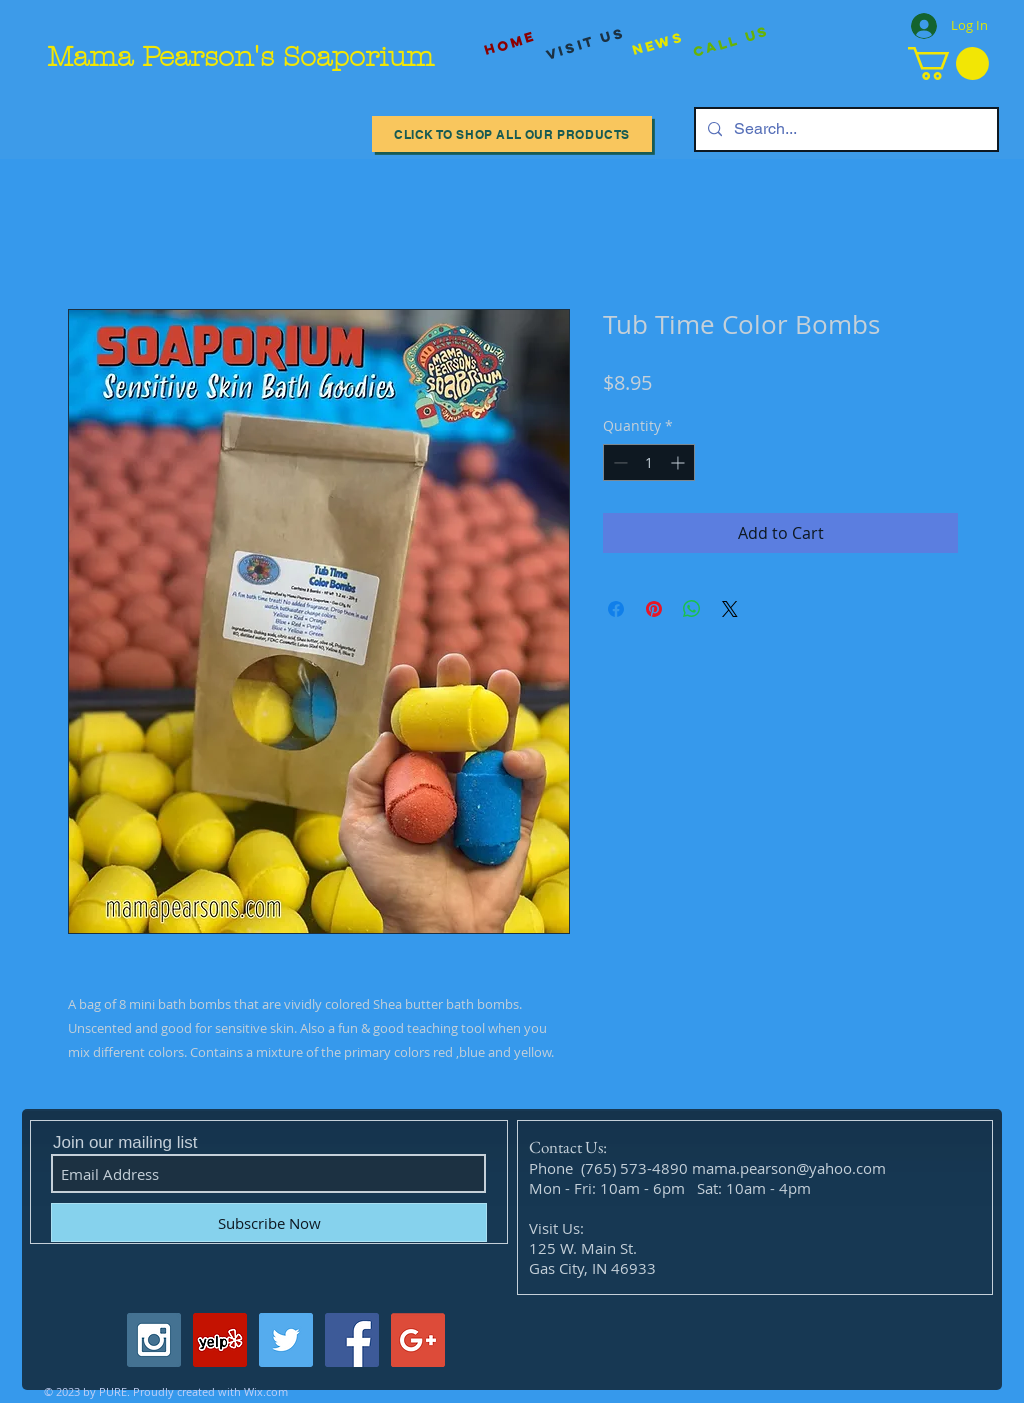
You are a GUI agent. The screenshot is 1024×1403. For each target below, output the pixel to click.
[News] (658, 43)
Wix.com (266, 1391)
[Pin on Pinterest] (654, 609)
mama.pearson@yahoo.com (789, 1168)
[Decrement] (618, 462)
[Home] (510, 43)
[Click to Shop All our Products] (512, 134)
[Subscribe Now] (269, 1222)
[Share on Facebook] (616, 609)
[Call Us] (731, 42)
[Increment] (679, 462)
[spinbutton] (649, 462)
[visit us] (586, 44)
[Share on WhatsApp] (692, 609)
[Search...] (844, 129)
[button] (948, 63)
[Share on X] (730, 609)
